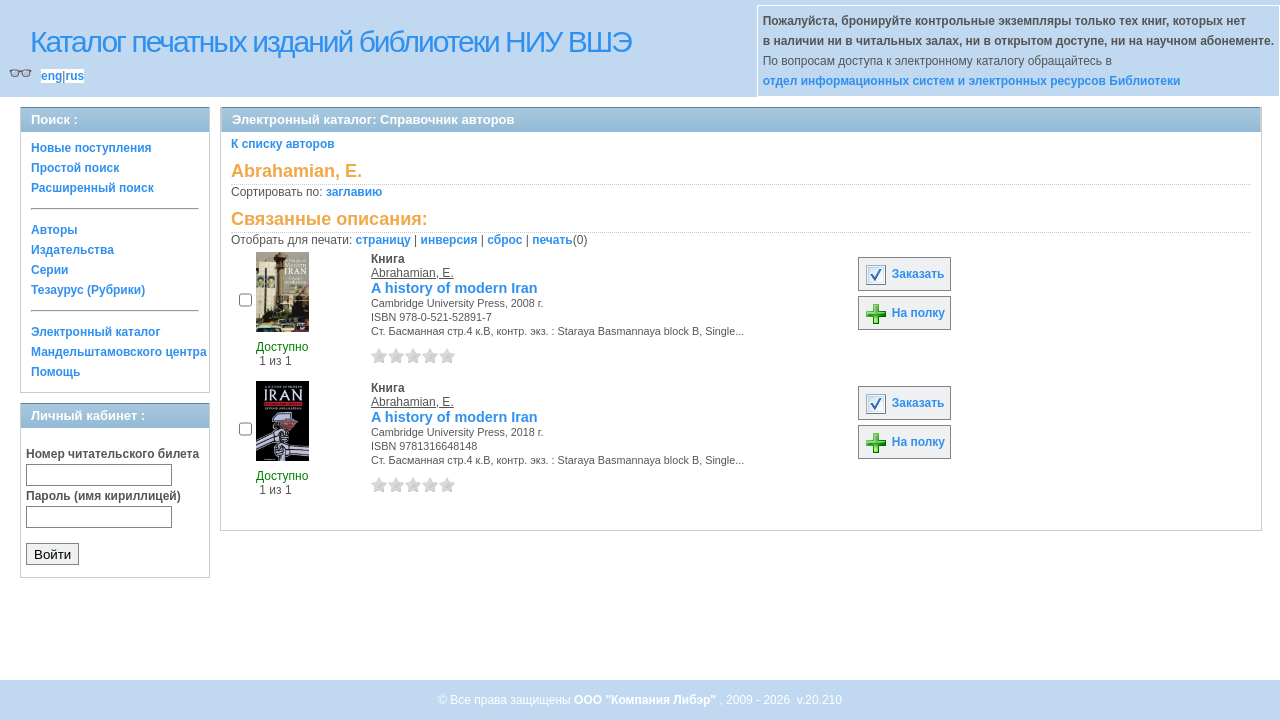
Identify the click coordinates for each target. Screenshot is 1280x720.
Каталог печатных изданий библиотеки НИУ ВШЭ (330, 41)
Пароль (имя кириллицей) (103, 496)
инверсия (449, 240)
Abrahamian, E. (412, 273)
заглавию (354, 192)
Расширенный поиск (92, 188)
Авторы (54, 230)
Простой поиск (75, 168)
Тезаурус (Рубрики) (88, 290)
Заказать (904, 274)
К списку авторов (283, 144)
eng (51, 76)
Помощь (55, 372)
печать (552, 240)
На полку (904, 313)
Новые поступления (91, 148)
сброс (504, 240)
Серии (49, 270)
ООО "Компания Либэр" (646, 700)
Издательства (72, 250)
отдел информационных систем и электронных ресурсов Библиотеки (972, 81)
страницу (383, 240)
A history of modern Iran (454, 288)
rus (74, 76)
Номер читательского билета (112, 454)
